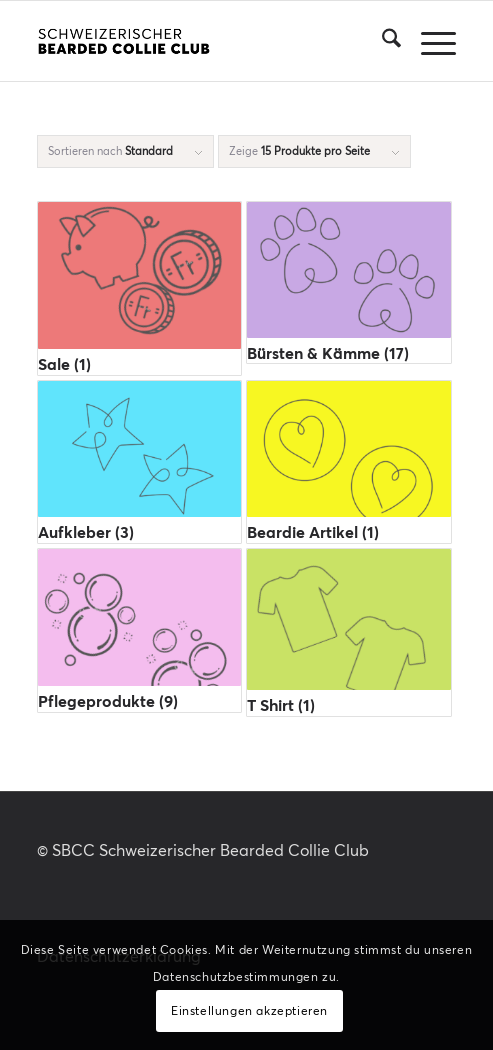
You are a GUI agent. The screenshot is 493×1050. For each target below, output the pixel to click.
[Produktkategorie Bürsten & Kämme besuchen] (348, 282)
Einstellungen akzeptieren (249, 1010)
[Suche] (381, 41)
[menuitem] (381, 41)
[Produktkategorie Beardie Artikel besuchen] (348, 461)
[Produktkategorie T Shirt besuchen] (348, 632)
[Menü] (428, 41)
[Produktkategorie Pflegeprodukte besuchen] (139, 630)
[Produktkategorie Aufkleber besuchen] (139, 461)
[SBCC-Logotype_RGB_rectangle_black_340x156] (204, 41)
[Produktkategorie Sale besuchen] (139, 288)
